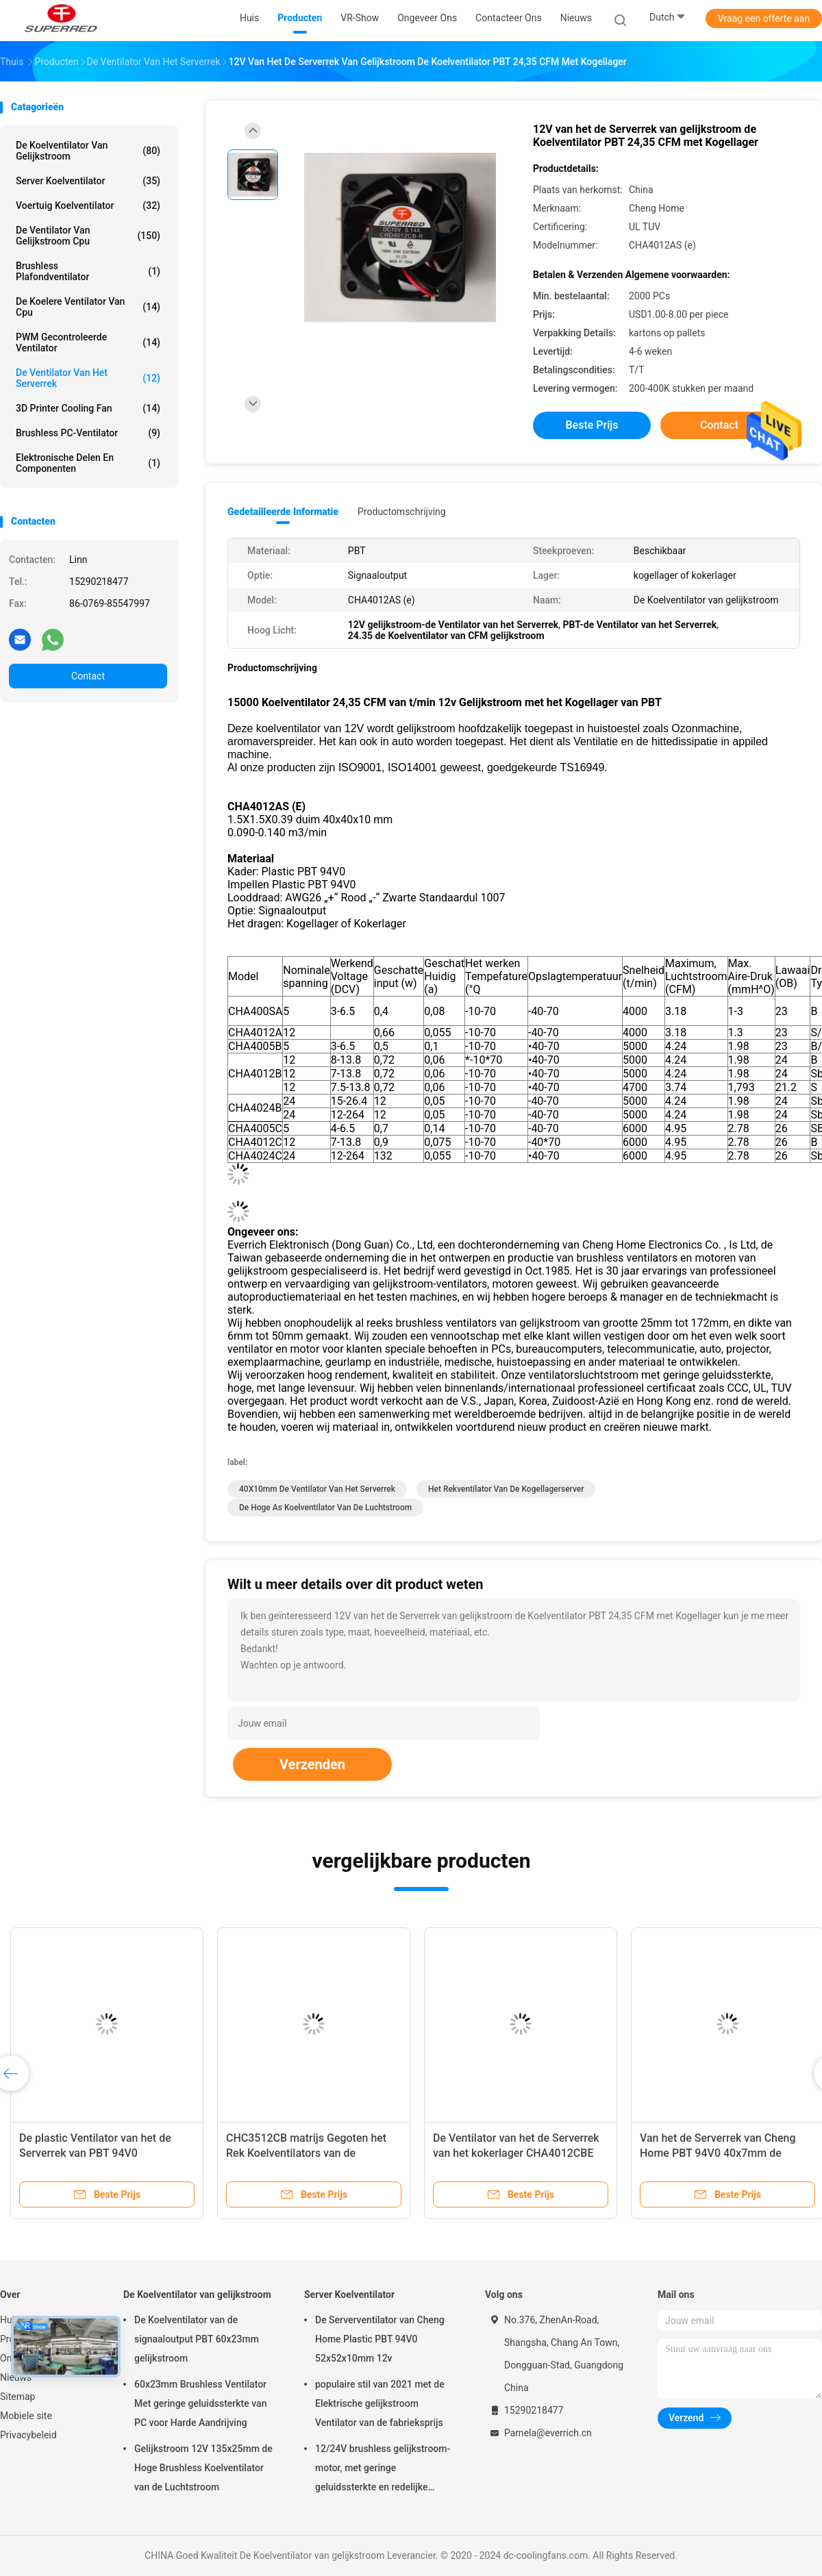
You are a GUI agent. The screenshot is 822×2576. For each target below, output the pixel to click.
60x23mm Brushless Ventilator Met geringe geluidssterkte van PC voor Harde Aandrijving (200, 2403)
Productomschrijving (402, 511)
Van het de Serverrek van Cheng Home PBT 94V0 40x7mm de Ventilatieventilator (718, 2153)
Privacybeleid (28, 2434)
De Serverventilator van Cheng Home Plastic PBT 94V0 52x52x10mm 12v (380, 2339)
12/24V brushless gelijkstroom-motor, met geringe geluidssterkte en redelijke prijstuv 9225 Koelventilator (382, 2470)
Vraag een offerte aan (764, 18)
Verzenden (312, 1764)
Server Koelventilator (88, 181)
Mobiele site (26, 2415)
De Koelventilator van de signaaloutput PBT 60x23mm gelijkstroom (196, 2339)
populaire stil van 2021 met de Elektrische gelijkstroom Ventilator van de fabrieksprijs (380, 2403)
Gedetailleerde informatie (282, 511)
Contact (88, 676)
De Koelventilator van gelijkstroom (88, 151)
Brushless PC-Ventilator (88, 433)
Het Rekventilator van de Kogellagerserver (506, 1489)
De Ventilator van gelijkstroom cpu (88, 236)
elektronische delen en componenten (88, 463)
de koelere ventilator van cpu (88, 307)
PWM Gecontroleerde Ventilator (88, 342)
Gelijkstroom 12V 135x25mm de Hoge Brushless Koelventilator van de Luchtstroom (203, 2467)
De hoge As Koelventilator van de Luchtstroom (325, 1507)
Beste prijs (592, 425)
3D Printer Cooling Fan (88, 408)
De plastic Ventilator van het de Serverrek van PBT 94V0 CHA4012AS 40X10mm (95, 2153)
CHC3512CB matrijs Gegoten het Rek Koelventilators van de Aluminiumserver (306, 2153)
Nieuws (16, 2377)
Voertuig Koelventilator (88, 205)
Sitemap (17, 2396)
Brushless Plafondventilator (88, 271)
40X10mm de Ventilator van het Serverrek (317, 1489)
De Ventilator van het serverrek (88, 378)
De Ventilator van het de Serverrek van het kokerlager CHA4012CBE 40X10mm (516, 2153)
